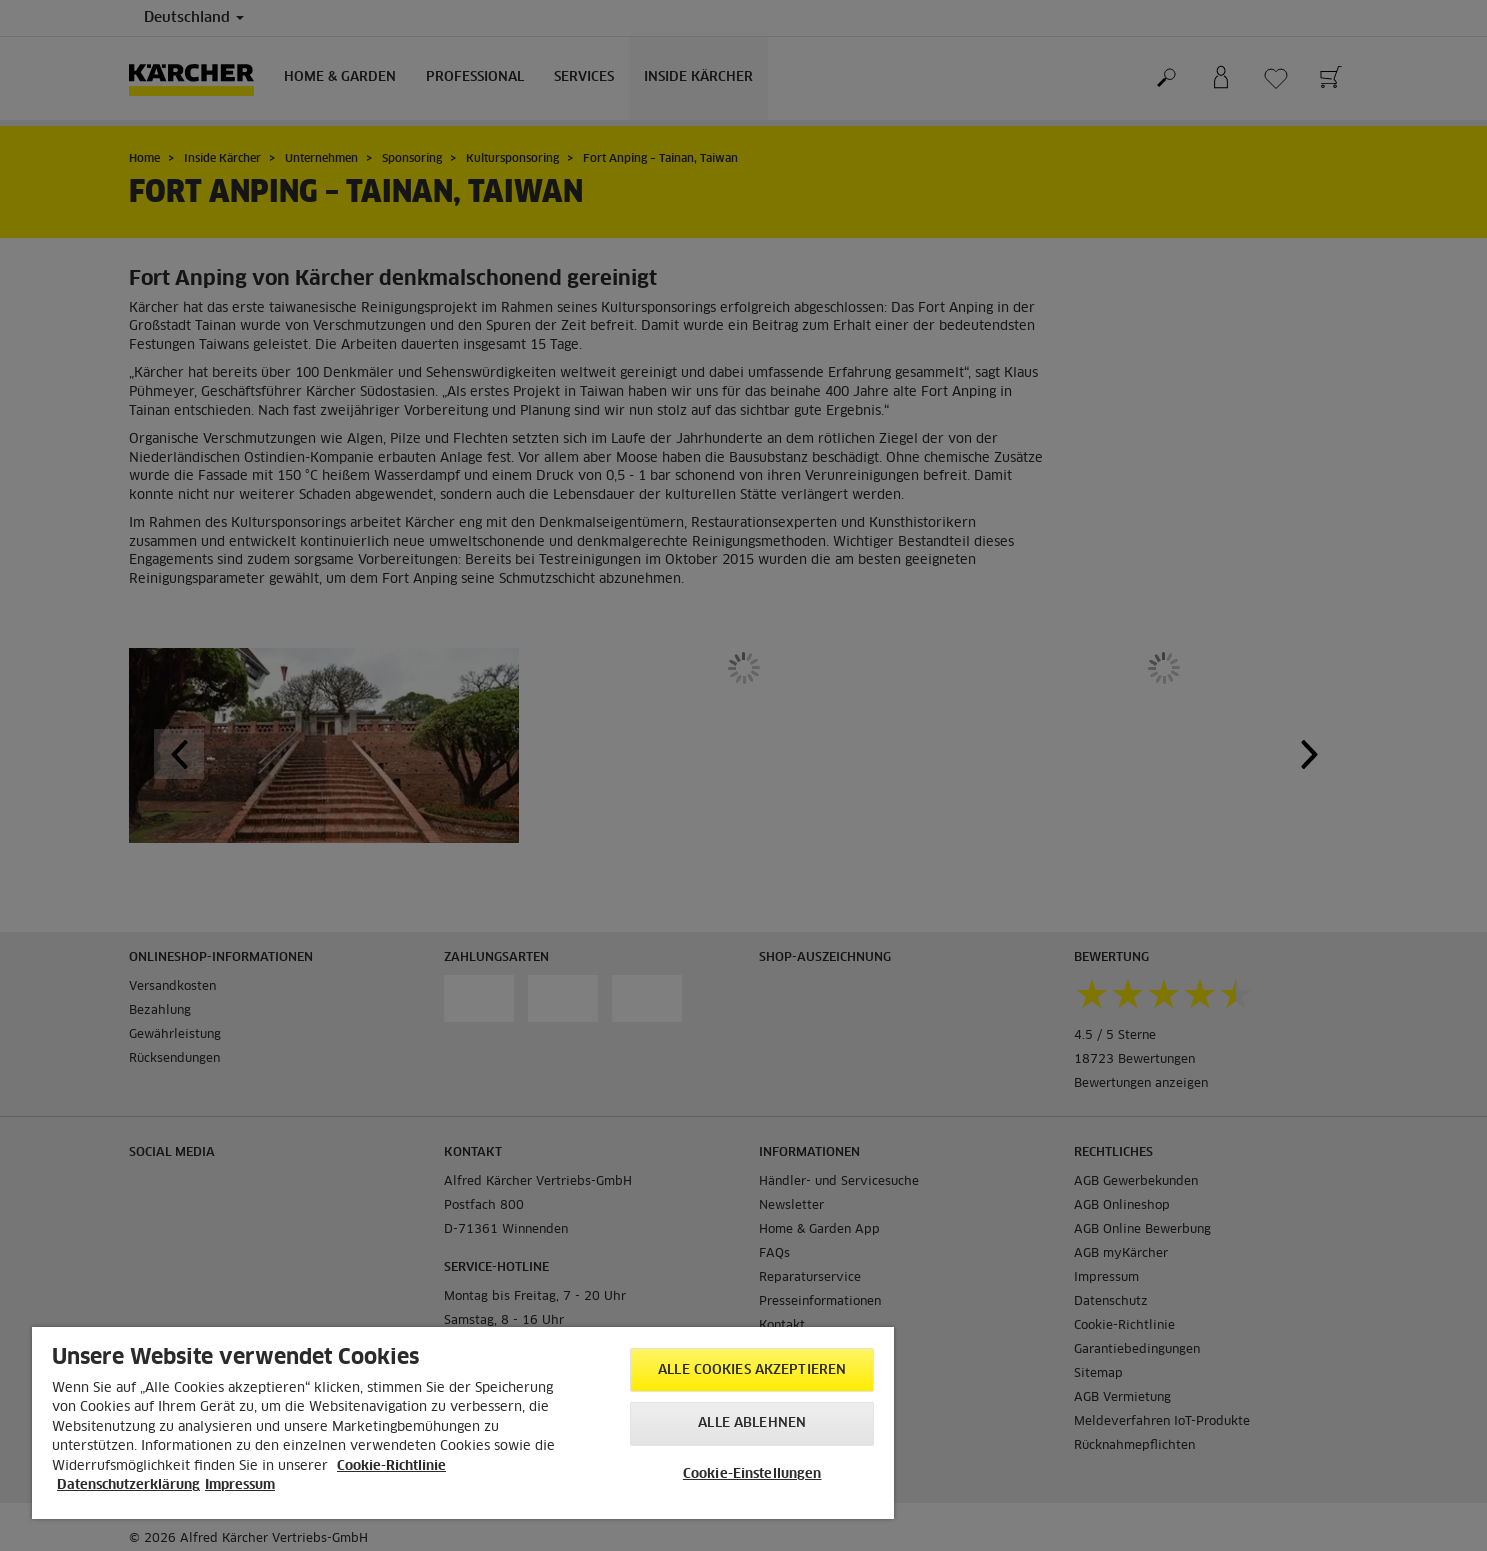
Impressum (240, 1485)
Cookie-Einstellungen (752, 1474)
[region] (463, 1423)
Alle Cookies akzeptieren (752, 1370)
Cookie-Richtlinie (391, 1466)
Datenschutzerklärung (128, 1485)
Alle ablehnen (752, 1423)
